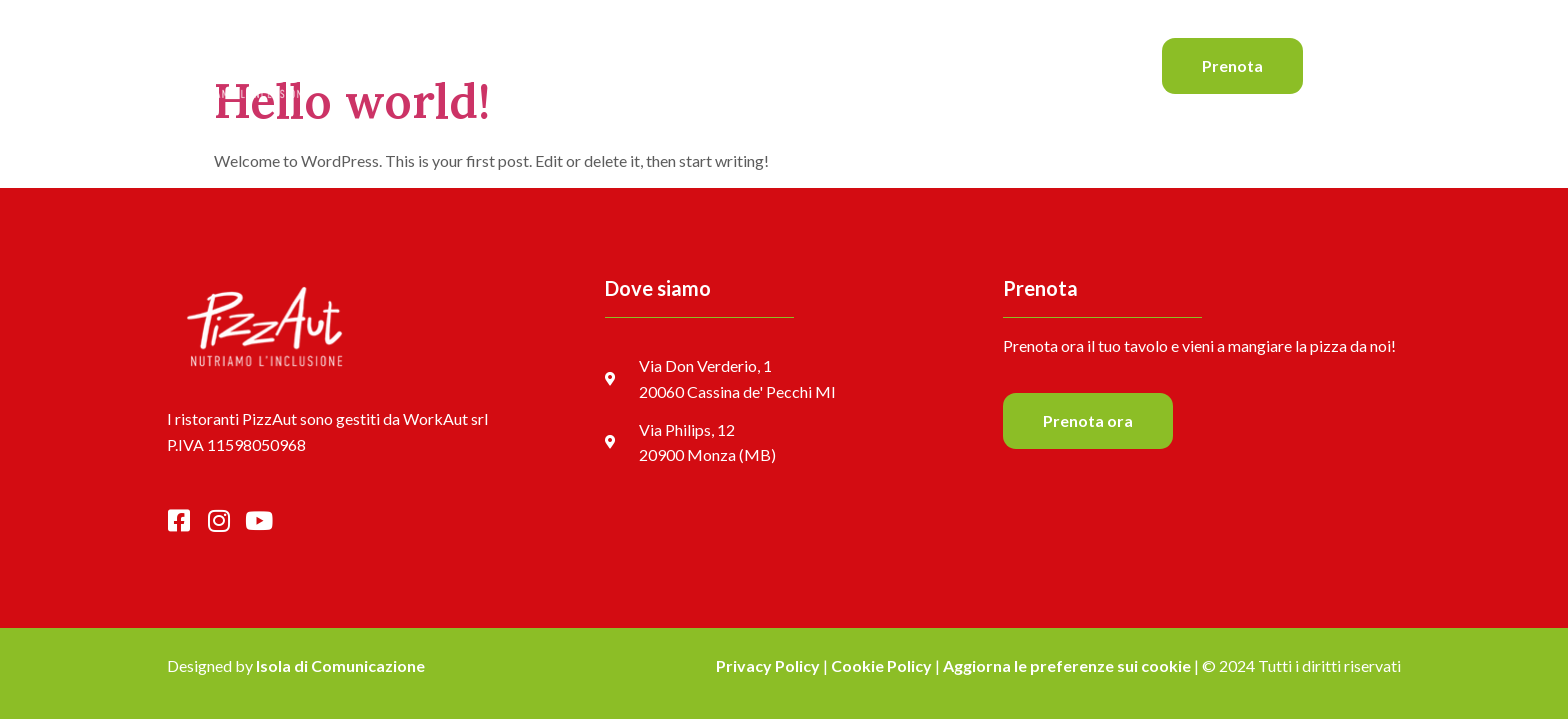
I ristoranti (951, 65)
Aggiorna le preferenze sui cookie (1067, 665)
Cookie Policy (881, 665)
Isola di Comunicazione (340, 665)
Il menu (755, 65)
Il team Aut (847, 65)
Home (593, 65)
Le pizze (673, 65)
